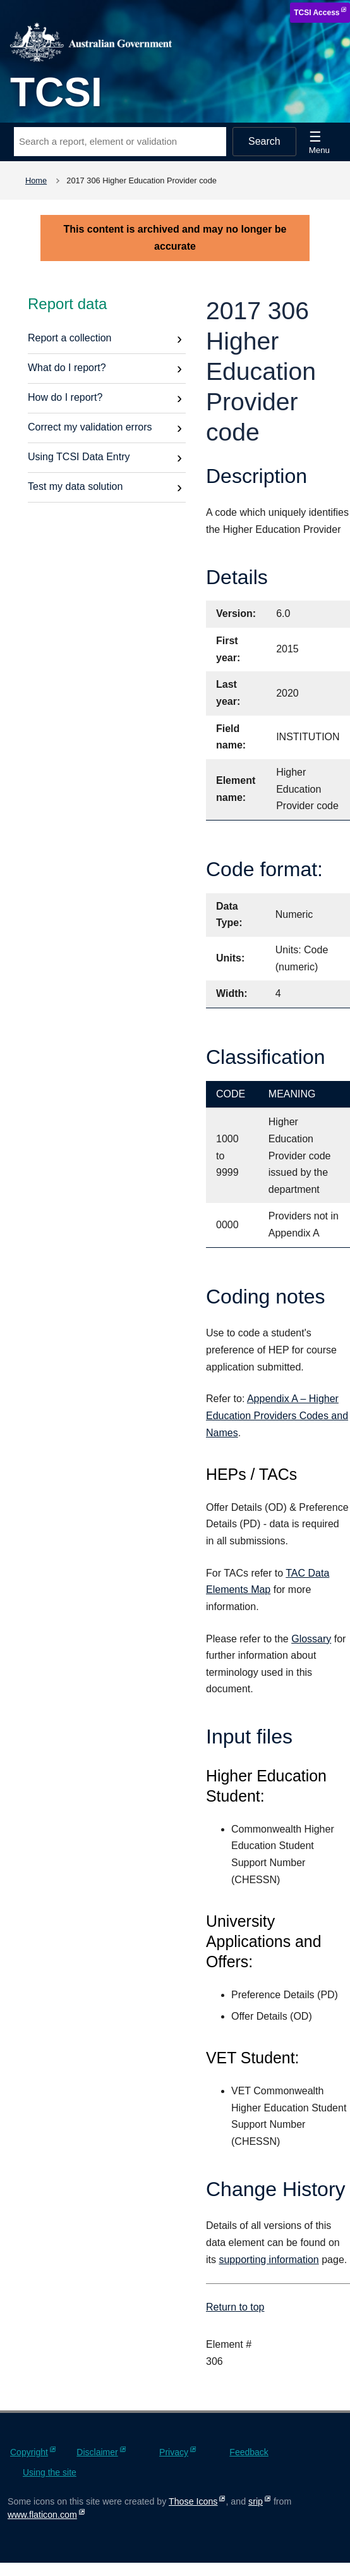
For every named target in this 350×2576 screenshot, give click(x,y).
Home (36, 180)
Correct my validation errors (90, 427)
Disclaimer (97, 2452)
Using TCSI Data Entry (79, 456)
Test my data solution (75, 486)
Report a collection (70, 338)
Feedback (248, 2452)
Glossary (311, 1638)
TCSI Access (316, 12)
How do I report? (65, 397)
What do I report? (67, 367)
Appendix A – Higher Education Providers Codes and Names (277, 1415)
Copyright (29, 2452)
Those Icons (193, 2501)
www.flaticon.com (42, 2515)
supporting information (268, 2259)
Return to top (235, 2307)
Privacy (173, 2452)
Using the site (49, 2472)
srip (255, 2501)
